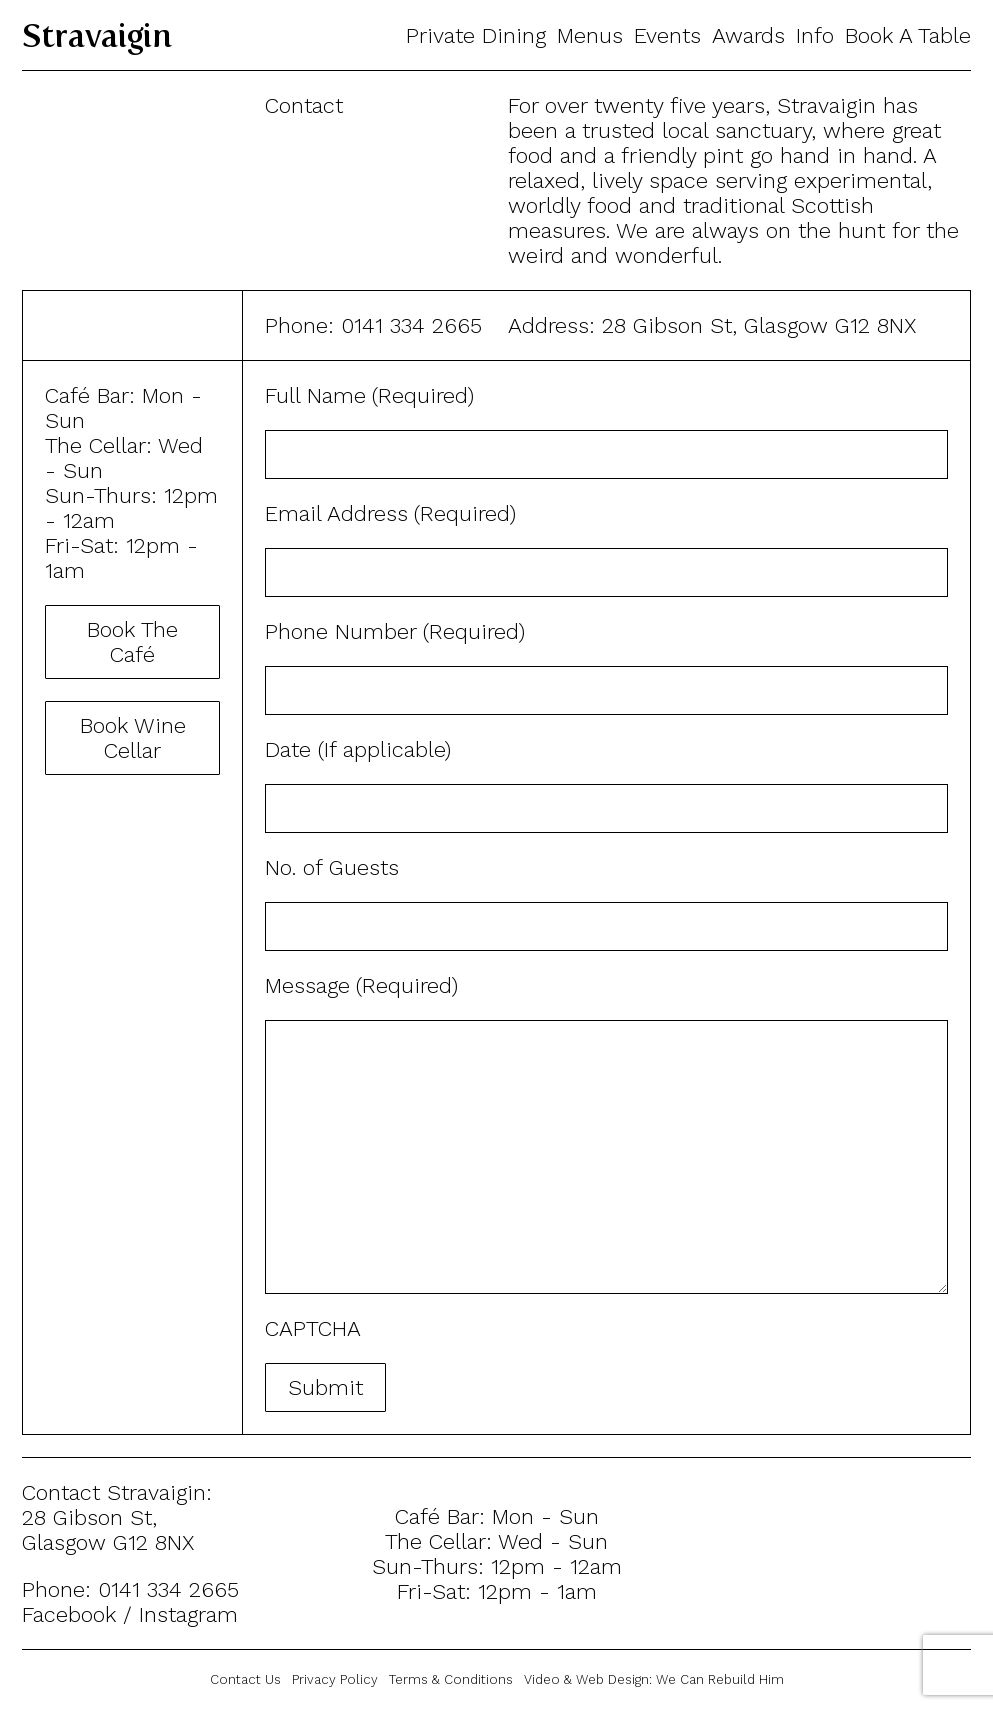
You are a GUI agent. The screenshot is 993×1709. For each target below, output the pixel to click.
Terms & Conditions (451, 1679)
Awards (748, 35)
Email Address (393, 513)
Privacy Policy (335, 1679)
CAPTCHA (313, 1328)
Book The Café (132, 642)
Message (364, 985)
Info (815, 35)
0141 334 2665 (411, 325)
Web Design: (680, 1679)
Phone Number (397, 631)
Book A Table (908, 35)
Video (542, 1679)
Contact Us (245, 1679)
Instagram (188, 1614)
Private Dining (476, 35)
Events (667, 35)
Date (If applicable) (358, 749)
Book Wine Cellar (133, 738)
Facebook (69, 1614)
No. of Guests (332, 867)
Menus (590, 35)
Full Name (372, 395)
